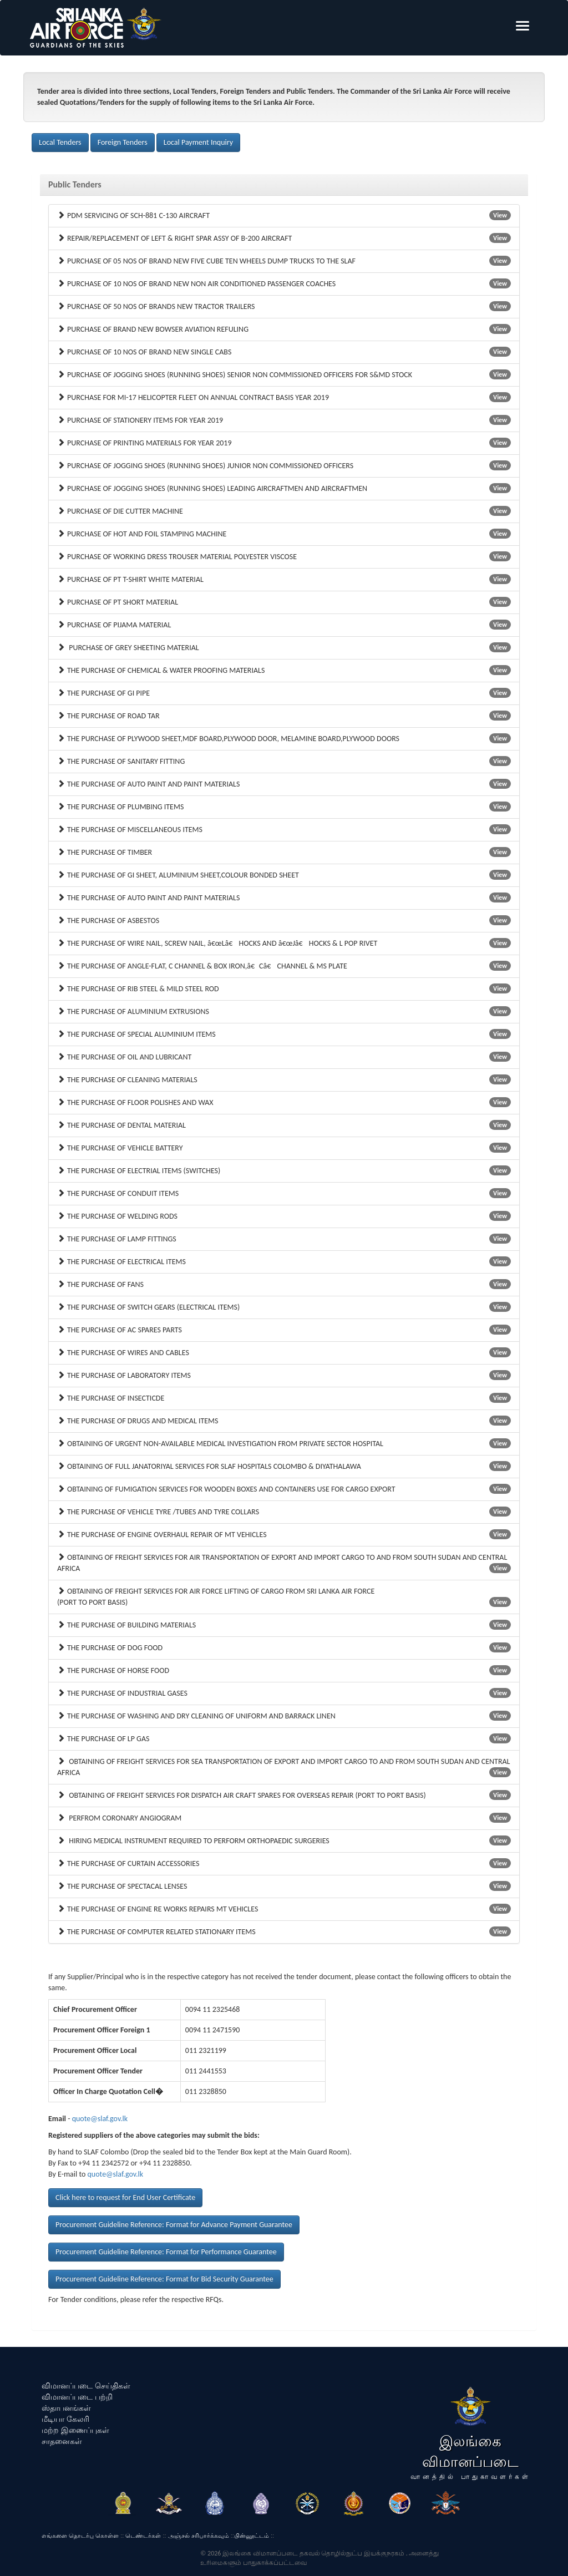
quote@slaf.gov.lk (100, 2118)
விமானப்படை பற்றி (77, 2396)
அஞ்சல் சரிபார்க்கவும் (198, 2535)
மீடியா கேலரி (65, 2419)
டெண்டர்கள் (143, 2535)
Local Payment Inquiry (198, 142)
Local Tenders (60, 142)
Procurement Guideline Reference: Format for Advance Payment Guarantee (173, 2224)
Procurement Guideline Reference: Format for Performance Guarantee (166, 2251)
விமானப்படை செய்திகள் (86, 2385)
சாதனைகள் (62, 2441)
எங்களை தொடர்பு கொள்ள (80, 2535)
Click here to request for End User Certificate (125, 2197)
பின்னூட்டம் (251, 2535)
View (500, 215)
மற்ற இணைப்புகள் (75, 2430)
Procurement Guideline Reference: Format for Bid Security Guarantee (164, 2279)
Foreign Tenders (123, 142)
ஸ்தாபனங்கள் (66, 2407)
